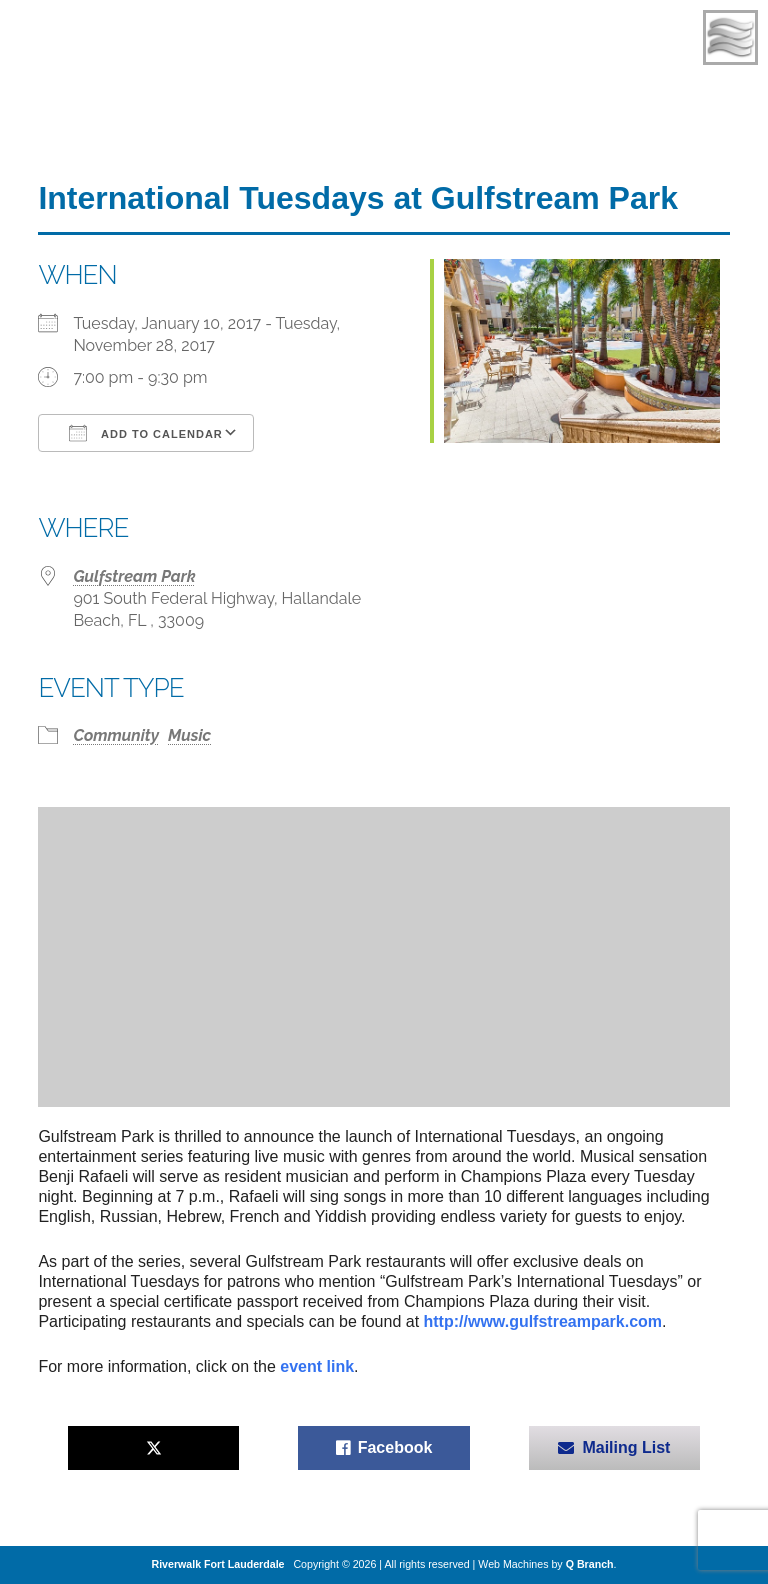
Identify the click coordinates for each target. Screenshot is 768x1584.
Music (189, 735)
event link (317, 1366)
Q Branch (590, 1564)
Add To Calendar (145, 433)
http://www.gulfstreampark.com (543, 1321)
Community (116, 735)
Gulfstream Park (134, 576)
